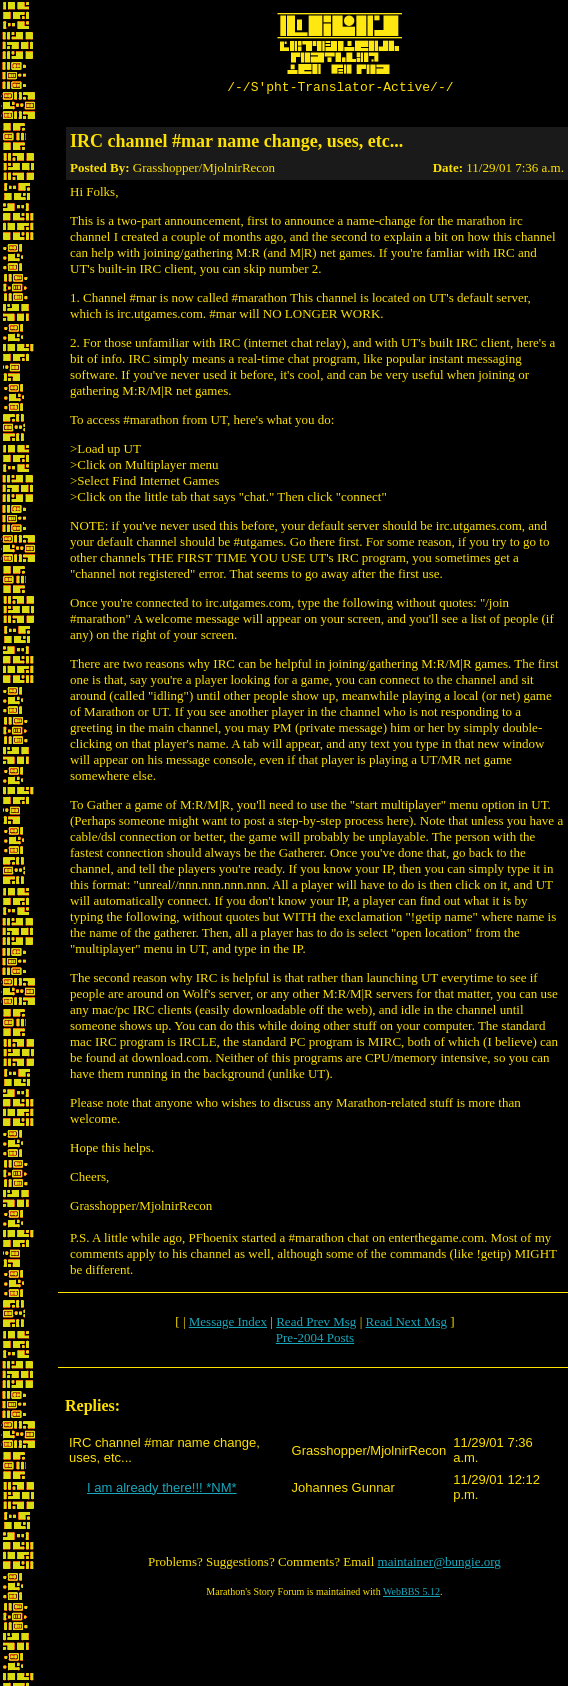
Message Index (228, 1324)
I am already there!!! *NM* (162, 1490)
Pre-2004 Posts (315, 1340)
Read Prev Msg (316, 1324)
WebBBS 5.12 (411, 1594)
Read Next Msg (406, 1324)
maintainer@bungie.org (439, 1564)
